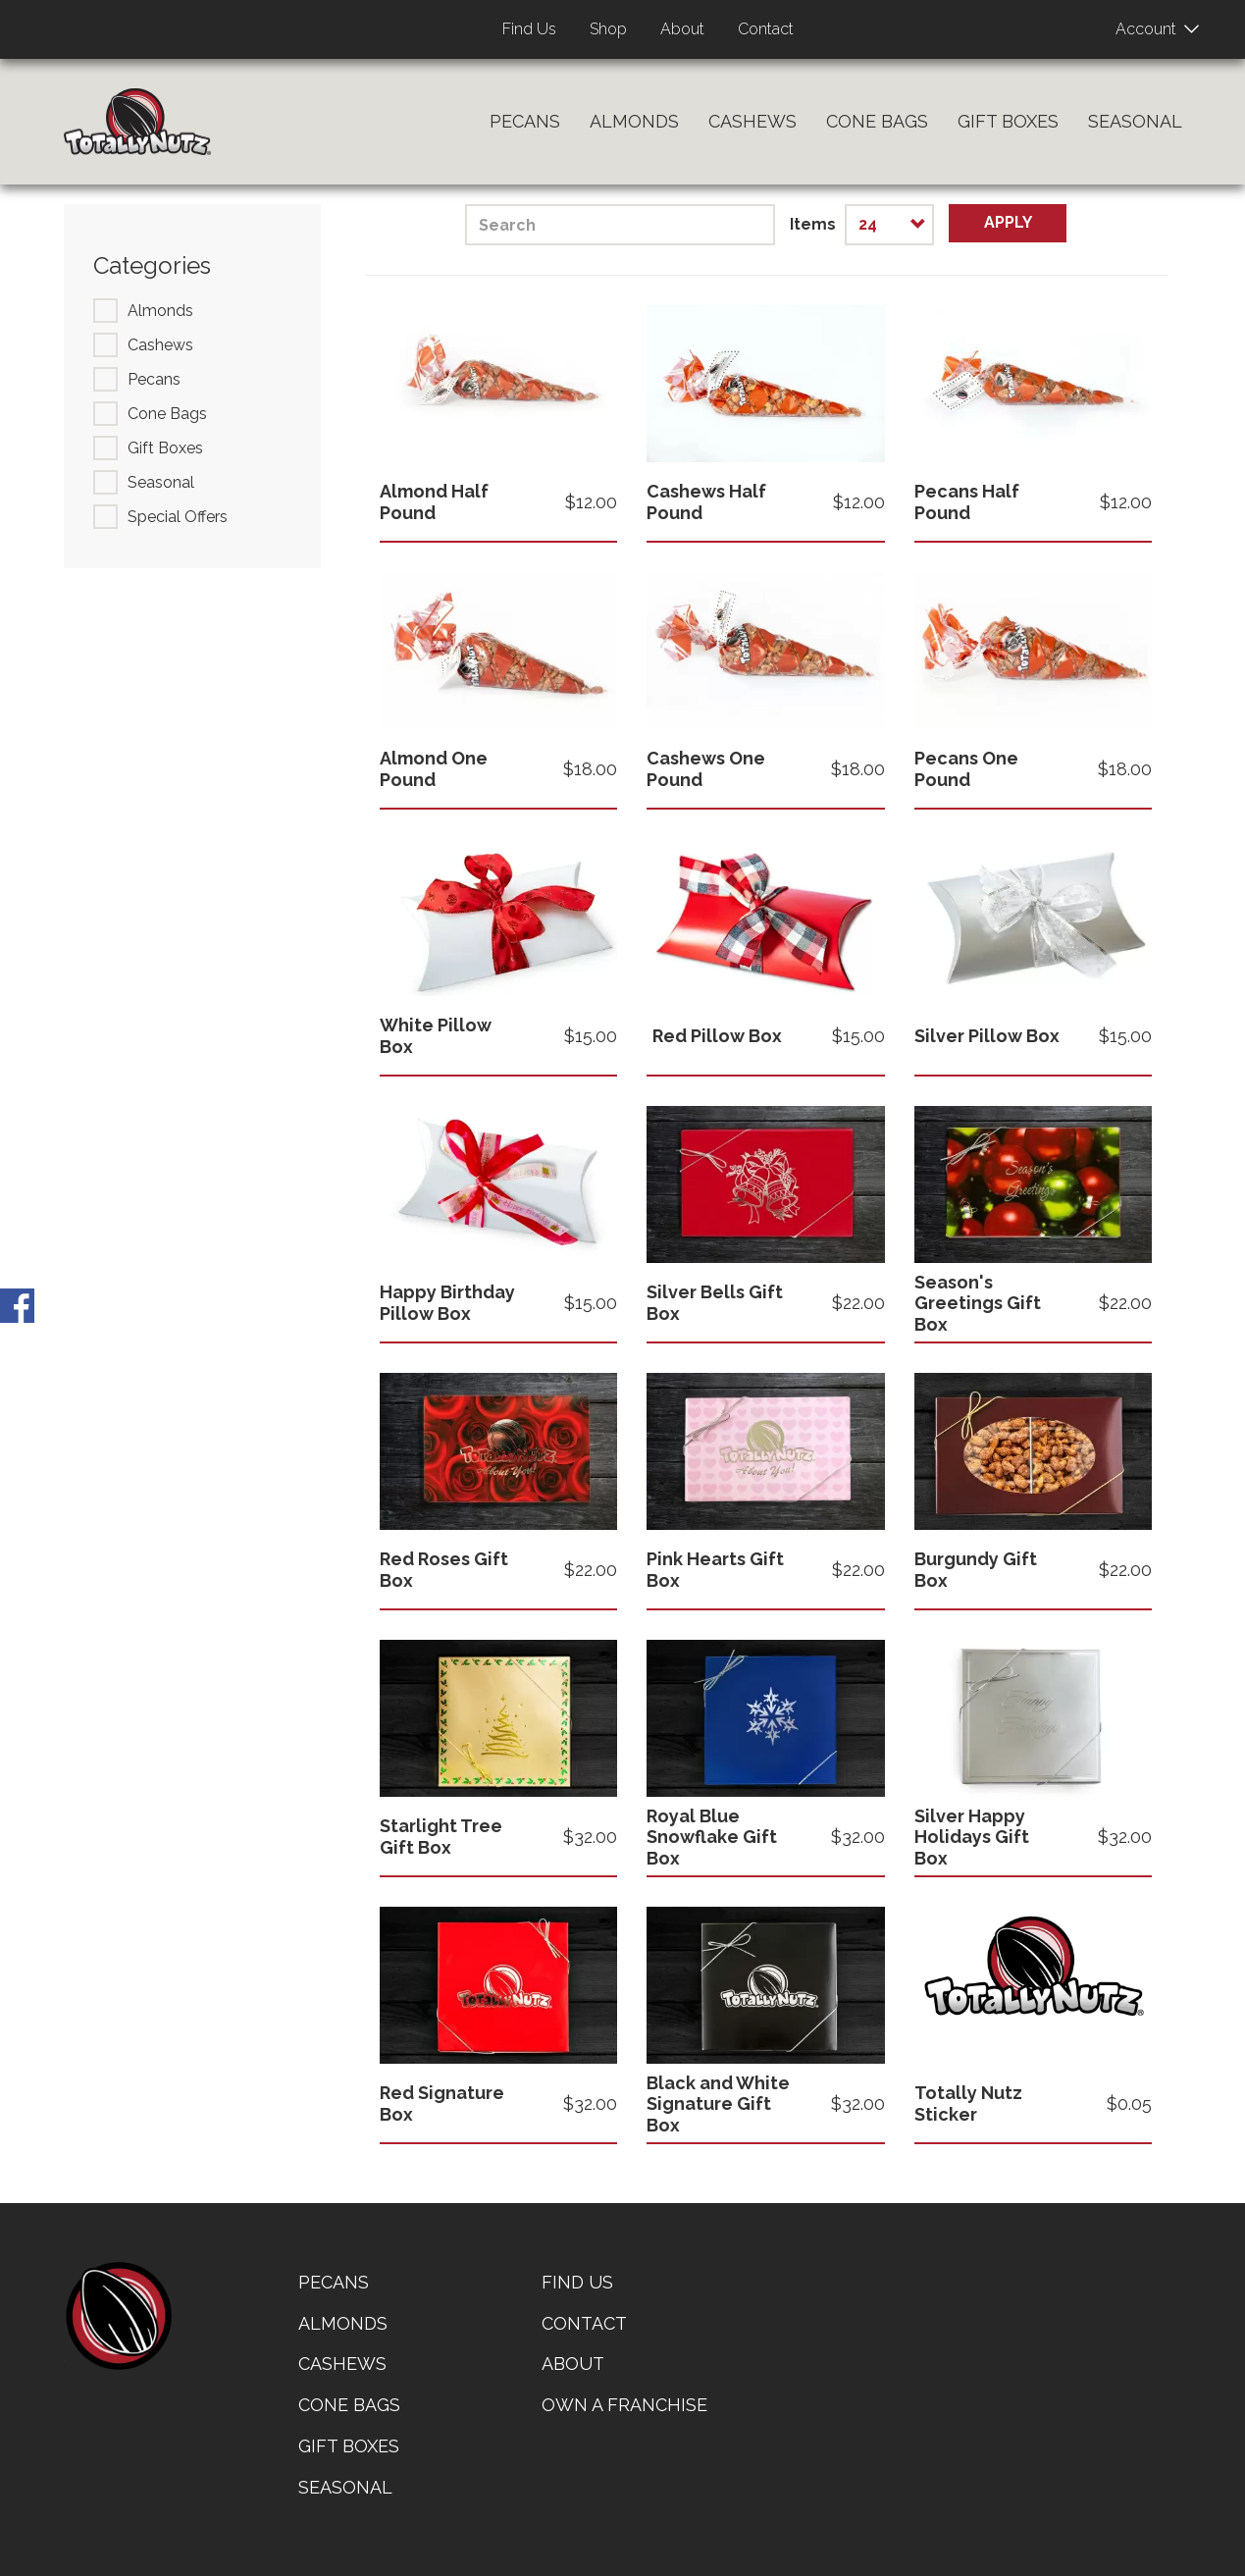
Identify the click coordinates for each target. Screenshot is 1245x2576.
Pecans (525, 121)
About (682, 29)
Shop (608, 29)
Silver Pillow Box (987, 1035)
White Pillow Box (436, 1036)
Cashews (752, 121)
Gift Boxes (1008, 121)
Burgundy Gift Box (975, 1570)
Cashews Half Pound (706, 502)
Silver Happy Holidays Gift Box (971, 1837)
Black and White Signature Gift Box (718, 2104)
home (118, 2316)
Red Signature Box (442, 2103)
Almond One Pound (434, 769)
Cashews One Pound (706, 769)
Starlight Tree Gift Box (441, 1836)
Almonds (634, 121)
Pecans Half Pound (966, 502)
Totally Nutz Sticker (968, 2103)
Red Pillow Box (717, 1035)
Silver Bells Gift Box (715, 1303)
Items (813, 224)
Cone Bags (877, 121)
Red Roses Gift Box (444, 1570)
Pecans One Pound (966, 769)
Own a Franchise (624, 2404)
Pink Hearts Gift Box (715, 1570)
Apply (1008, 222)
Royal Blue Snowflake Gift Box (712, 1837)
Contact (766, 29)
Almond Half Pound (434, 502)
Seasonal (1135, 121)
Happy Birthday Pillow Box (447, 1303)
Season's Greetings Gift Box (977, 1303)
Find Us (529, 29)
